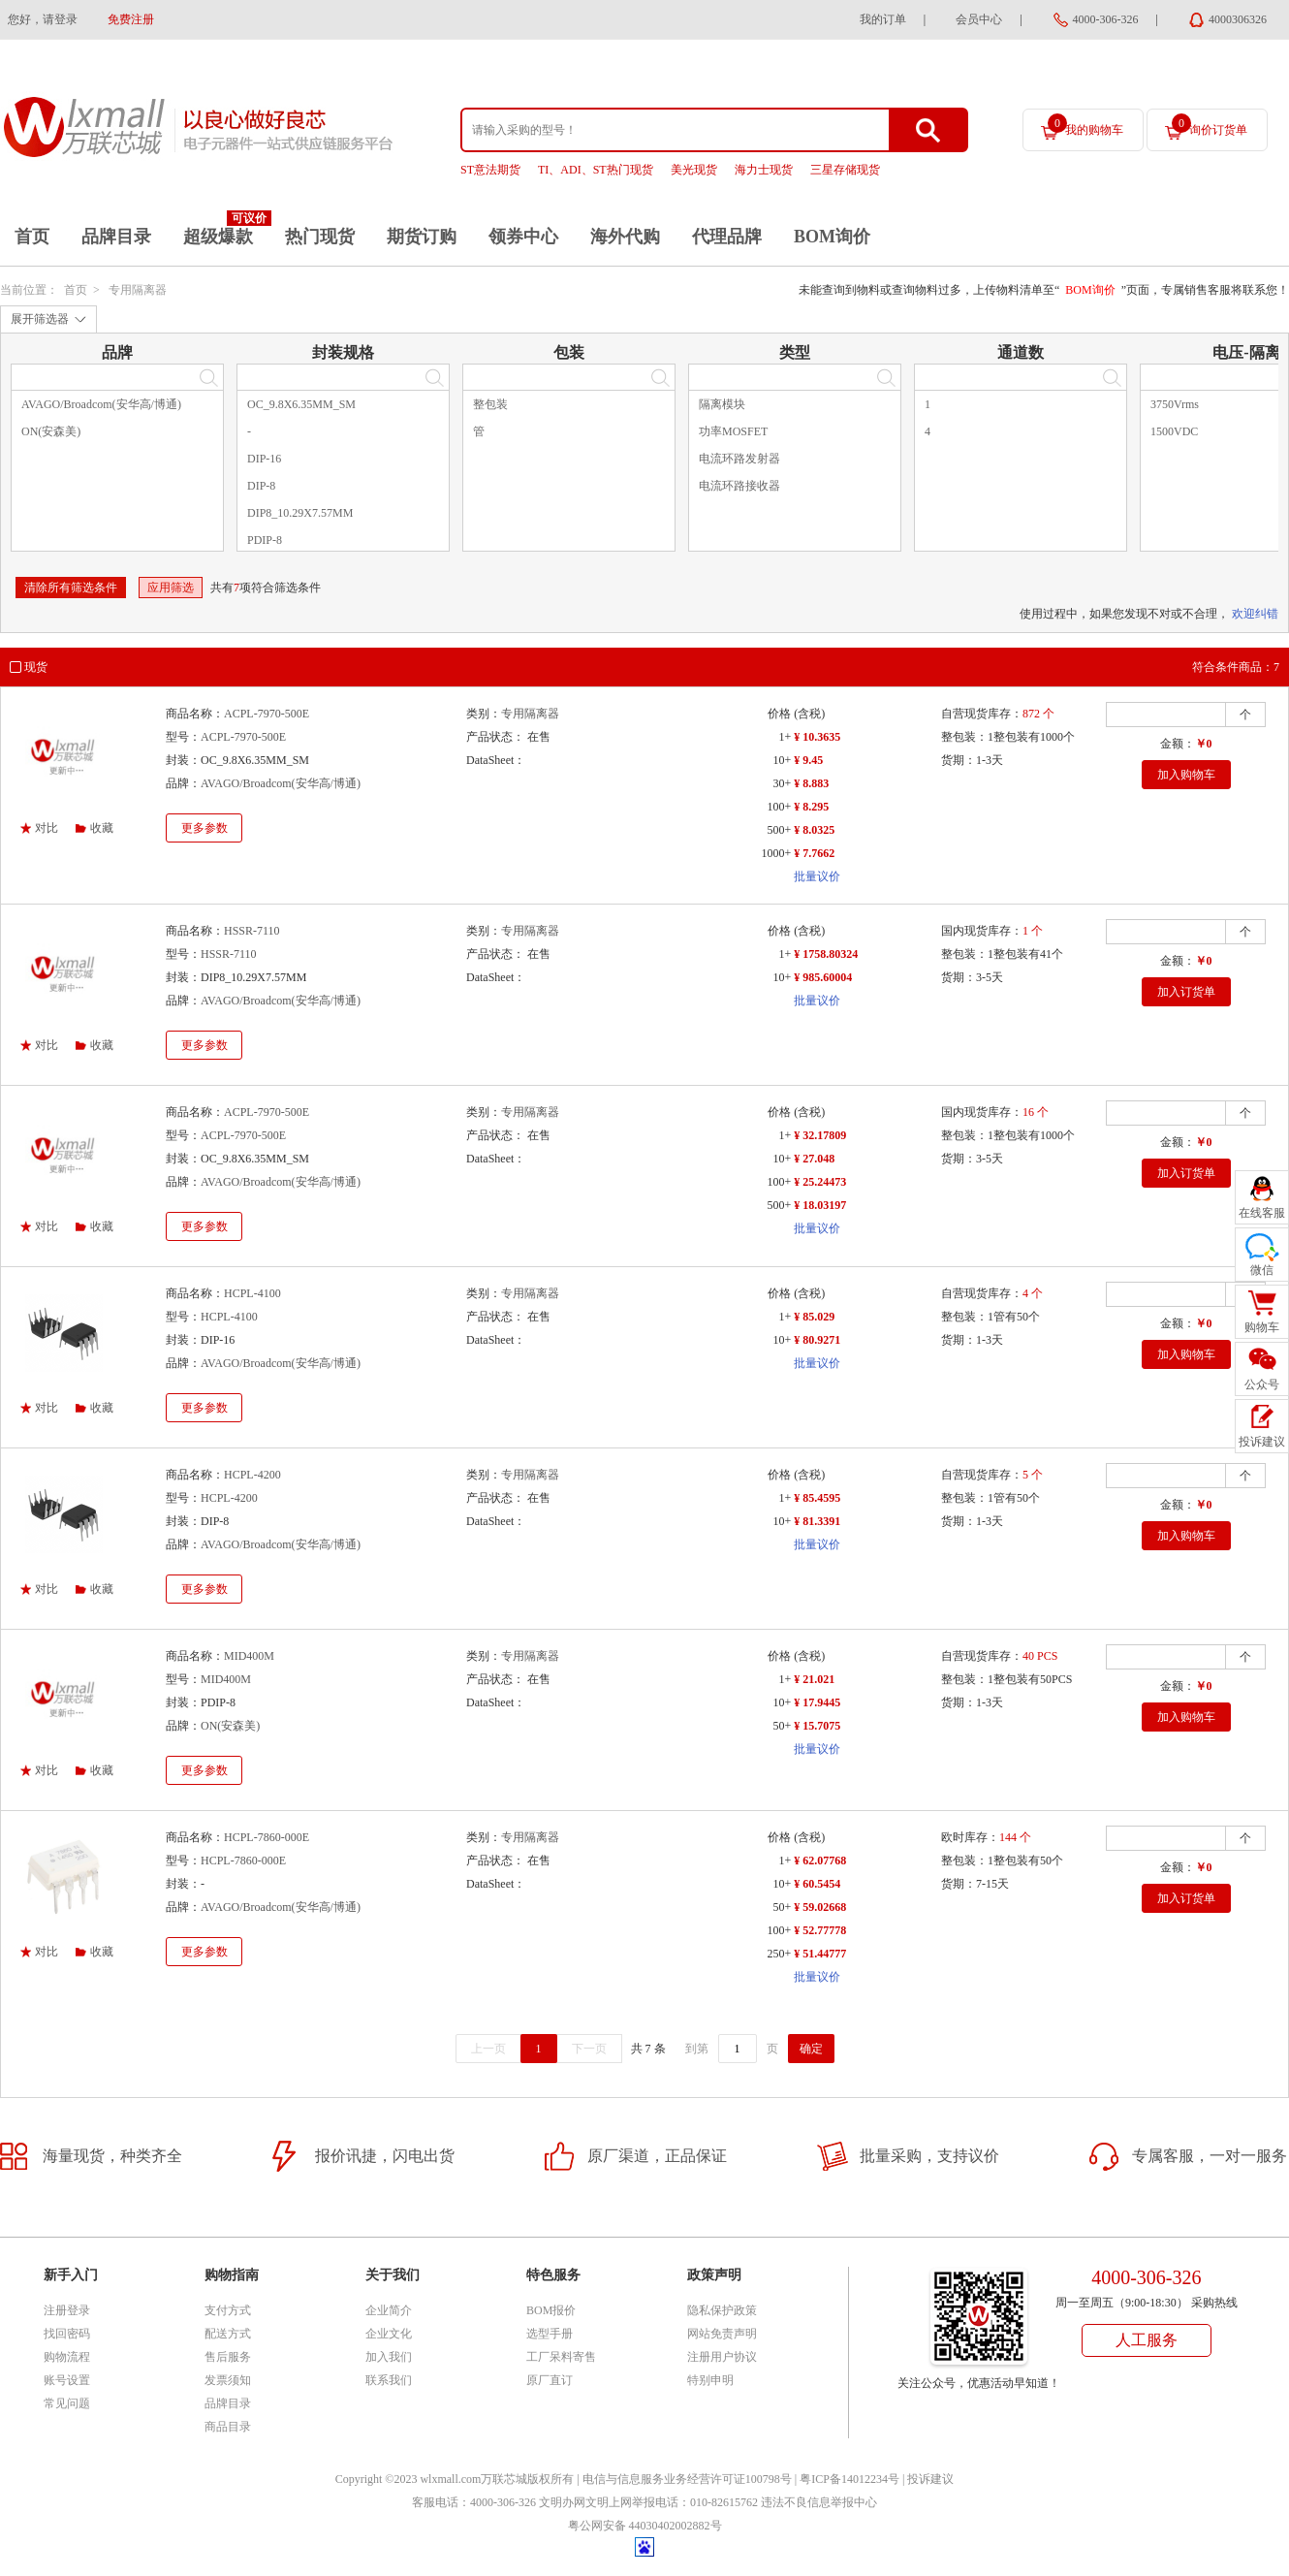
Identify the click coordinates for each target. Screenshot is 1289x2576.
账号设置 (67, 2380)
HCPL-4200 (252, 1474)
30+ (781, 783)
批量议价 (817, 876)
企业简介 (388, 2310)
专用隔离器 (138, 290)
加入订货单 (1186, 992)
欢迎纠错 (1255, 613)
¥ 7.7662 (814, 853)
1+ (784, 737)
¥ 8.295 (811, 806)
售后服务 (227, 2357)
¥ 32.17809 (820, 1135)
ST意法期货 (490, 169)
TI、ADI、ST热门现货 (595, 169)
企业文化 (388, 2333)
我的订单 (883, 19)
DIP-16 (264, 458)
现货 (35, 667)
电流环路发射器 (739, 458)
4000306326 (1238, 19)
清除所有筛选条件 (70, 587)
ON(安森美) (50, 431)
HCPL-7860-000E (266, 1837)
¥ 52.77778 (820, 1930)
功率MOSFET (733, 431)
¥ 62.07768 (820, 1860)
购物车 (1261, 1327)
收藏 (101, 828)
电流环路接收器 (739, 486)
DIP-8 (261, 486)
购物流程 (67, 2357)
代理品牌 (727, 236)
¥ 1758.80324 (826, 954)
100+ (779, 806)
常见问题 (67, 2403)
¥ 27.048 (814, 1158)
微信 (1261, 1270)
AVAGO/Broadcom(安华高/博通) (101, 404)
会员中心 (979, 19)
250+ (779, 1953)
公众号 (1261, 1384)
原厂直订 (549, 2380)
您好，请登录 (43, 19)
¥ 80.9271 (817, 1340)
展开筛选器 (40, 319)
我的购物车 (1085, 125)
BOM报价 (551, 2310)
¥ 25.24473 (820, 1182)
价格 (779, 713)
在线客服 (1262, 1213)
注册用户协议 (722, 2357)
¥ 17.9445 (817, 1702)
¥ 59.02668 (820, 1907)
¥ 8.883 (811, 783)
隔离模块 (722, 404)
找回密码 (67, 2333)
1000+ (776, 853)
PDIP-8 (264, 540)
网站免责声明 (722, 2333)
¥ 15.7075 (817, 1726)
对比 (46, 828)
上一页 (488, 2048)
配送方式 (227, 2333)
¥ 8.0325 (814, 830)
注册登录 (67, 2310)
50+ (781, 1726)
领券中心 (523, 236)
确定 (811, 2048)
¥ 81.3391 (817, 1521)
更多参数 (204, 828)
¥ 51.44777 (820, 1953)
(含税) (809, 713)
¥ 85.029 (814, 1316)
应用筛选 (170, 587)
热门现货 (320, 236)
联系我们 (388, 2380)
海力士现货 (764, 169)
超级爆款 (218, 236)
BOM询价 (832, 236)
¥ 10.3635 (817, 737)
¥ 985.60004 (823, 977)
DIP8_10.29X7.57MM (300, 513)
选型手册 (549, 2333)
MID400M (249, 1656)
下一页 (589, 2048)
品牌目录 (116, 236)
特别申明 (710, 2380)
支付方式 (227, 2310)
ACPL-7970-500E (266, 713)
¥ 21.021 (814, 1679)
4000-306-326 (1106, 19)
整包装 (490, 404)
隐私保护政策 (722, 2310)
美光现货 (694, 169)
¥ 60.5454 (817, 1884)
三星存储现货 (845, 169)
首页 (32, 236)
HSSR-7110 (252, 931)
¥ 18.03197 (820, 1205)
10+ (781, 760)
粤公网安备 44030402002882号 (645, 2525)
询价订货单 (1209, 125)
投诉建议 (930, 2479)
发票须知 (227, 2380)
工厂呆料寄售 (561, 2357)
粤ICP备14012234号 (849, 2479)
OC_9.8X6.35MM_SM (301, 404)
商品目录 (227, 2426)
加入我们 (388, 2357)
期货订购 (421, 236)
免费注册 (131, 19)
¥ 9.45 (808, 760)
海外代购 (625, 236)
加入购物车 (1186, 774)
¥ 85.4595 (817, 1498)
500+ (779, 830)
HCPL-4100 (252, 1293)
